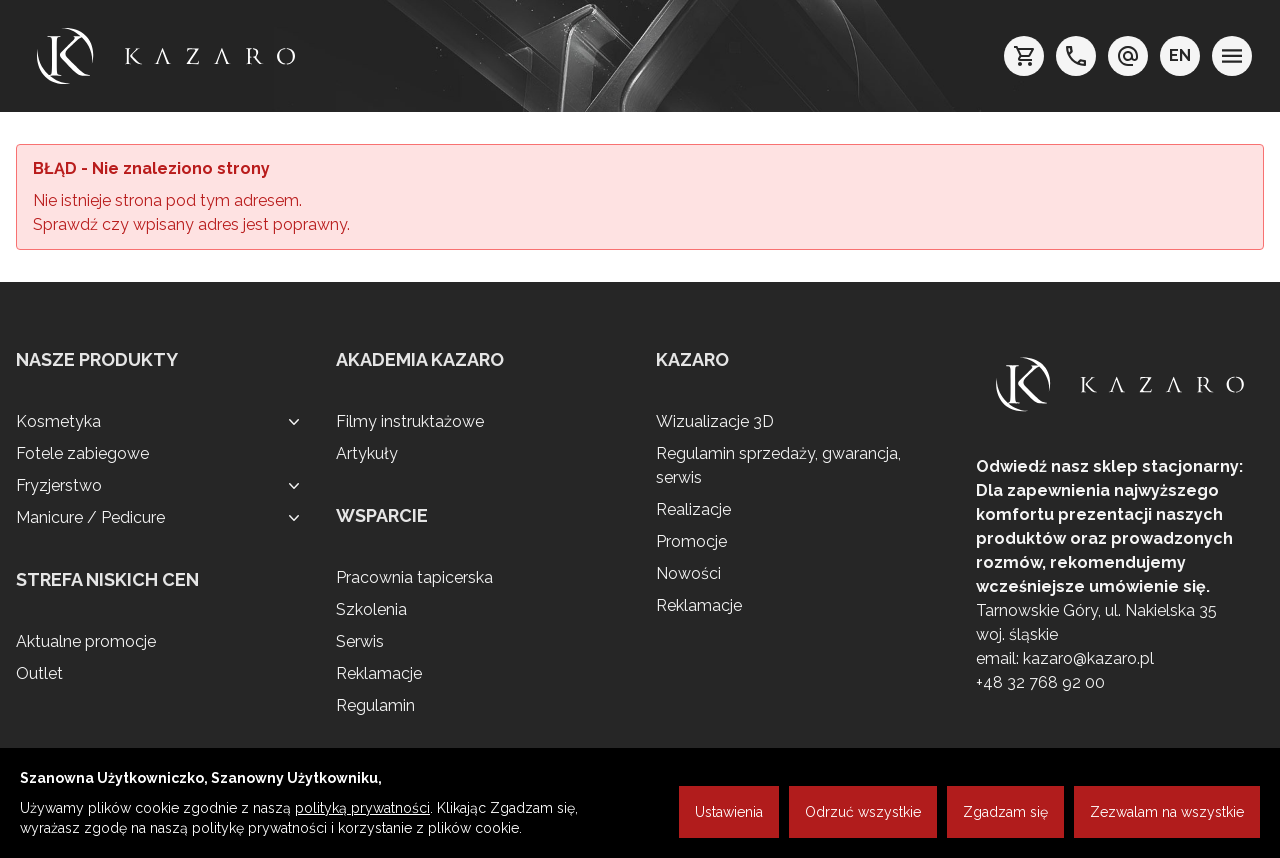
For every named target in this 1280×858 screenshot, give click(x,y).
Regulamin (375, 705)
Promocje (691, 541)
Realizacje (693, 509)
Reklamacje (379, 673)
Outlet (39, 673)
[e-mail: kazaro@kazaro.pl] (1128, 56)
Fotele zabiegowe (82, 453)
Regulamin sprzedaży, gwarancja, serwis (778, 465)
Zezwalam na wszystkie (1167, 812)
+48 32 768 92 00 (1040, 682)
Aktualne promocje (86, 641)
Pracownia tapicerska (414, 577)
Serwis (360, 641)
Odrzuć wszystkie (863, 812)
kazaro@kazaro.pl (1088, 658)
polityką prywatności (362, 808)
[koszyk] (1024, 56)
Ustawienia (729, 812)
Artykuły (367, 453)
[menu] (1232, 56)
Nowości (688, 573)
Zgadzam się (1005, 812)
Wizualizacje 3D (715, 421)
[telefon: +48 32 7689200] (1076, 56)
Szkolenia (371, 609)
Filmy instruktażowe (410, 421)
